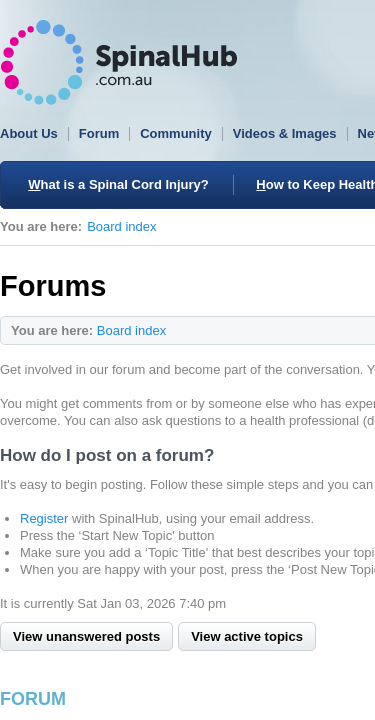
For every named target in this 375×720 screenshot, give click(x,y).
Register (44, 518)
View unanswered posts (86, 636)
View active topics (247, 636)
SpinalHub (119, 62)
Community (176, 133)
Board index (121, 226)
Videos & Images (285, 133)
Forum (99, 133)
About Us (29, 133)
